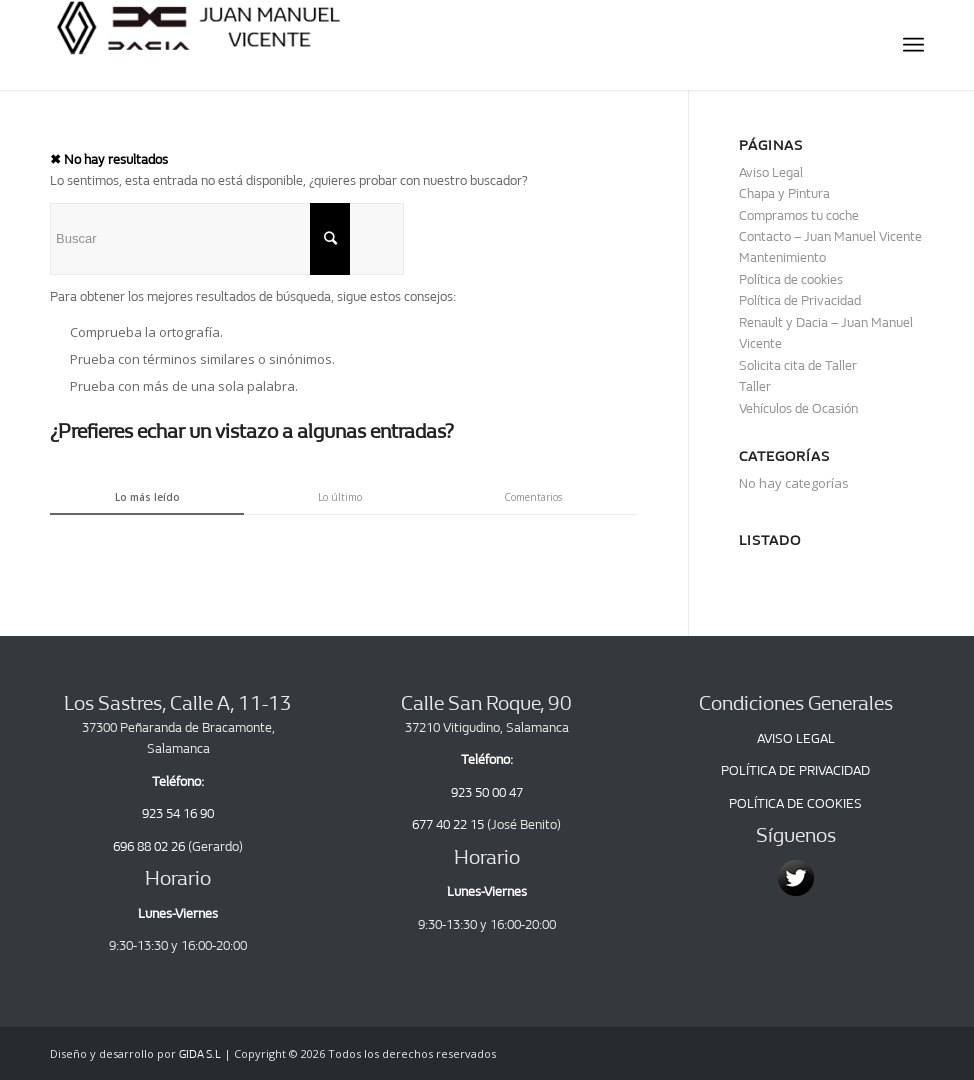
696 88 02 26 (149, 846)
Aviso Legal (771, 172)
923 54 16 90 (178, 813)
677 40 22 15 (448, 824)
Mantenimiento (782, 257)
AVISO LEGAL (796, 738)
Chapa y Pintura (784, 193)
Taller (755, 386)
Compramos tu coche (799, 215)
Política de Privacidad (800, 300)
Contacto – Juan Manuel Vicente (830, 236)
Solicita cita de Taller (798, 365)
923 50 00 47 (487, 792)
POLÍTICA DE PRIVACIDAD (795, 770)
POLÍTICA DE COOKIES (795, 803)
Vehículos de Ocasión (798, 408)
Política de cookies (791, 279)
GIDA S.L (200, 1054)
